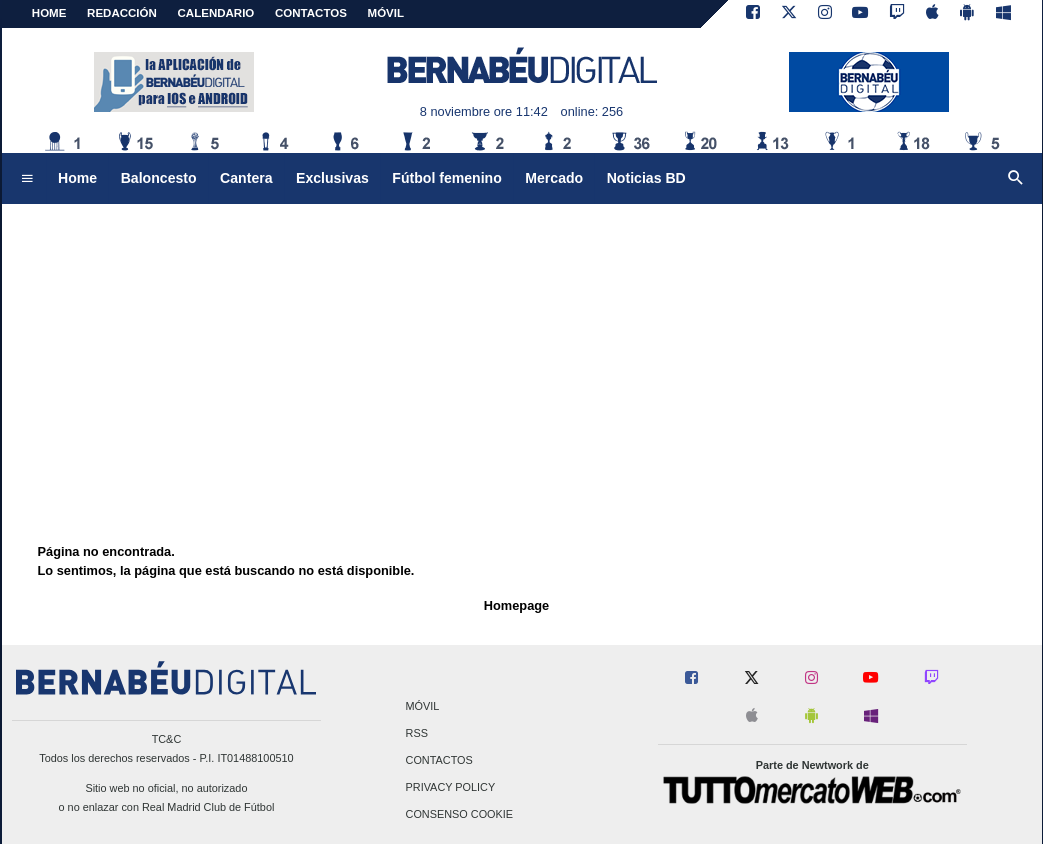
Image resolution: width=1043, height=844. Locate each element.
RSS (417, 733)
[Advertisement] (522, 345)
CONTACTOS (311, 13)
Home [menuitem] (77, 178)
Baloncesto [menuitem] (159, 178)
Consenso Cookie (460, 815)
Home (49, 13)
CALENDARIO (216, 13)
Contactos (439, 760)
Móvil (423, 706)
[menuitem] (27, 179)
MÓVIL (386, 13)
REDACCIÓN (122, 13)
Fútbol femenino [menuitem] (446, 178)
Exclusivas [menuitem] (332, 178)
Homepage (516, 605)
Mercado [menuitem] (554, 178)
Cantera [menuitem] (246, 178)
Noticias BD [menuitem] (646, 178)
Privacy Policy (451, 788)
